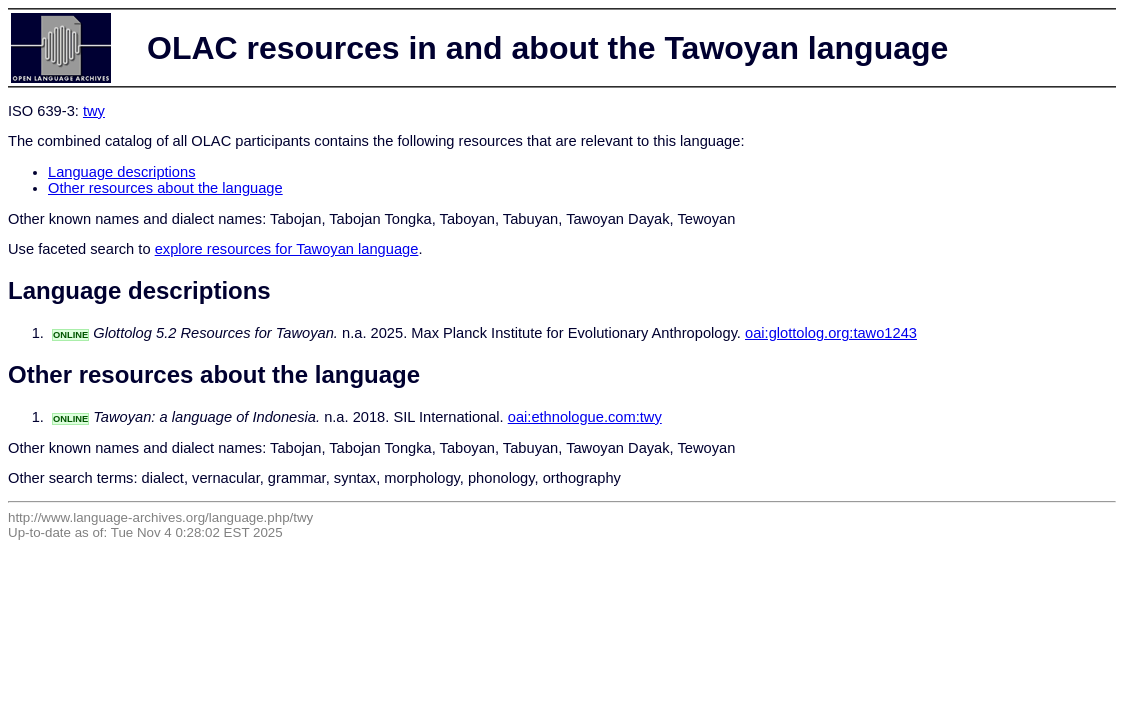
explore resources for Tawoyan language (287, 249)
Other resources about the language (165, 188)
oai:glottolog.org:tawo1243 (831, 333)
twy (94, 111)
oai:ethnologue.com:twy (585, 417)
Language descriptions (122, 172)
